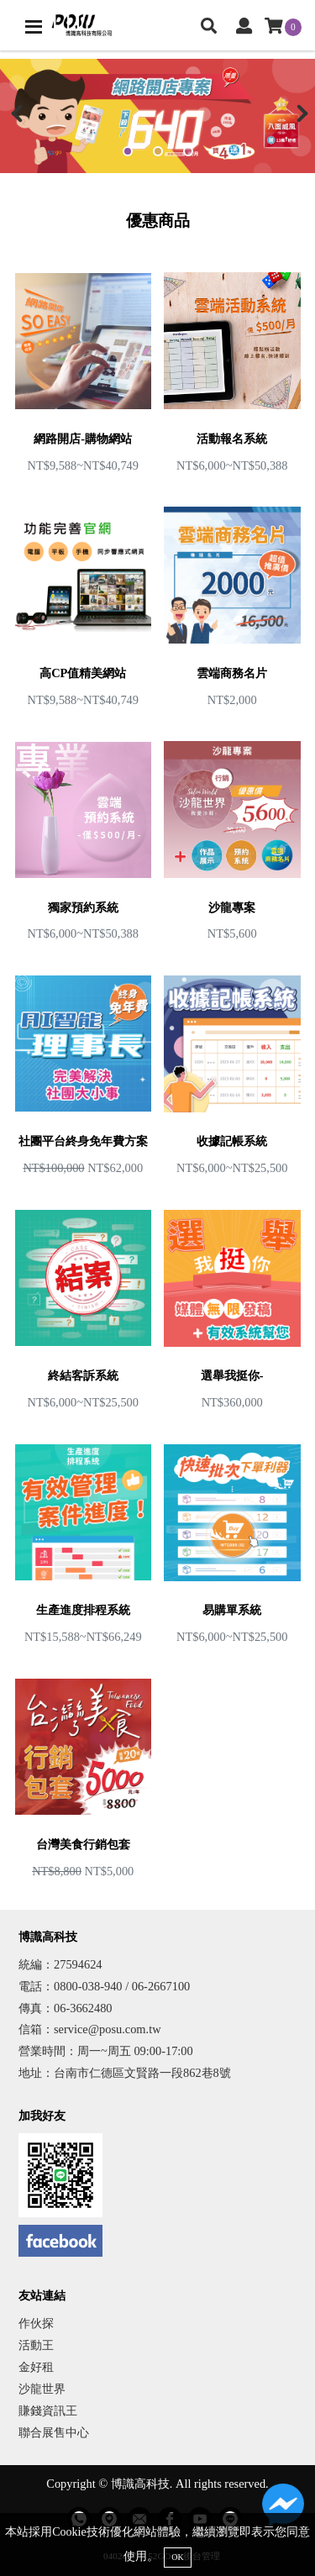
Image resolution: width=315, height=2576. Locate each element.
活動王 (36, 2345)
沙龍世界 (42, 2388)
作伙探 (36, 2323)
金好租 (36, 2367)
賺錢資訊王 (47, 2410)
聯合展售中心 (53, 2432)
